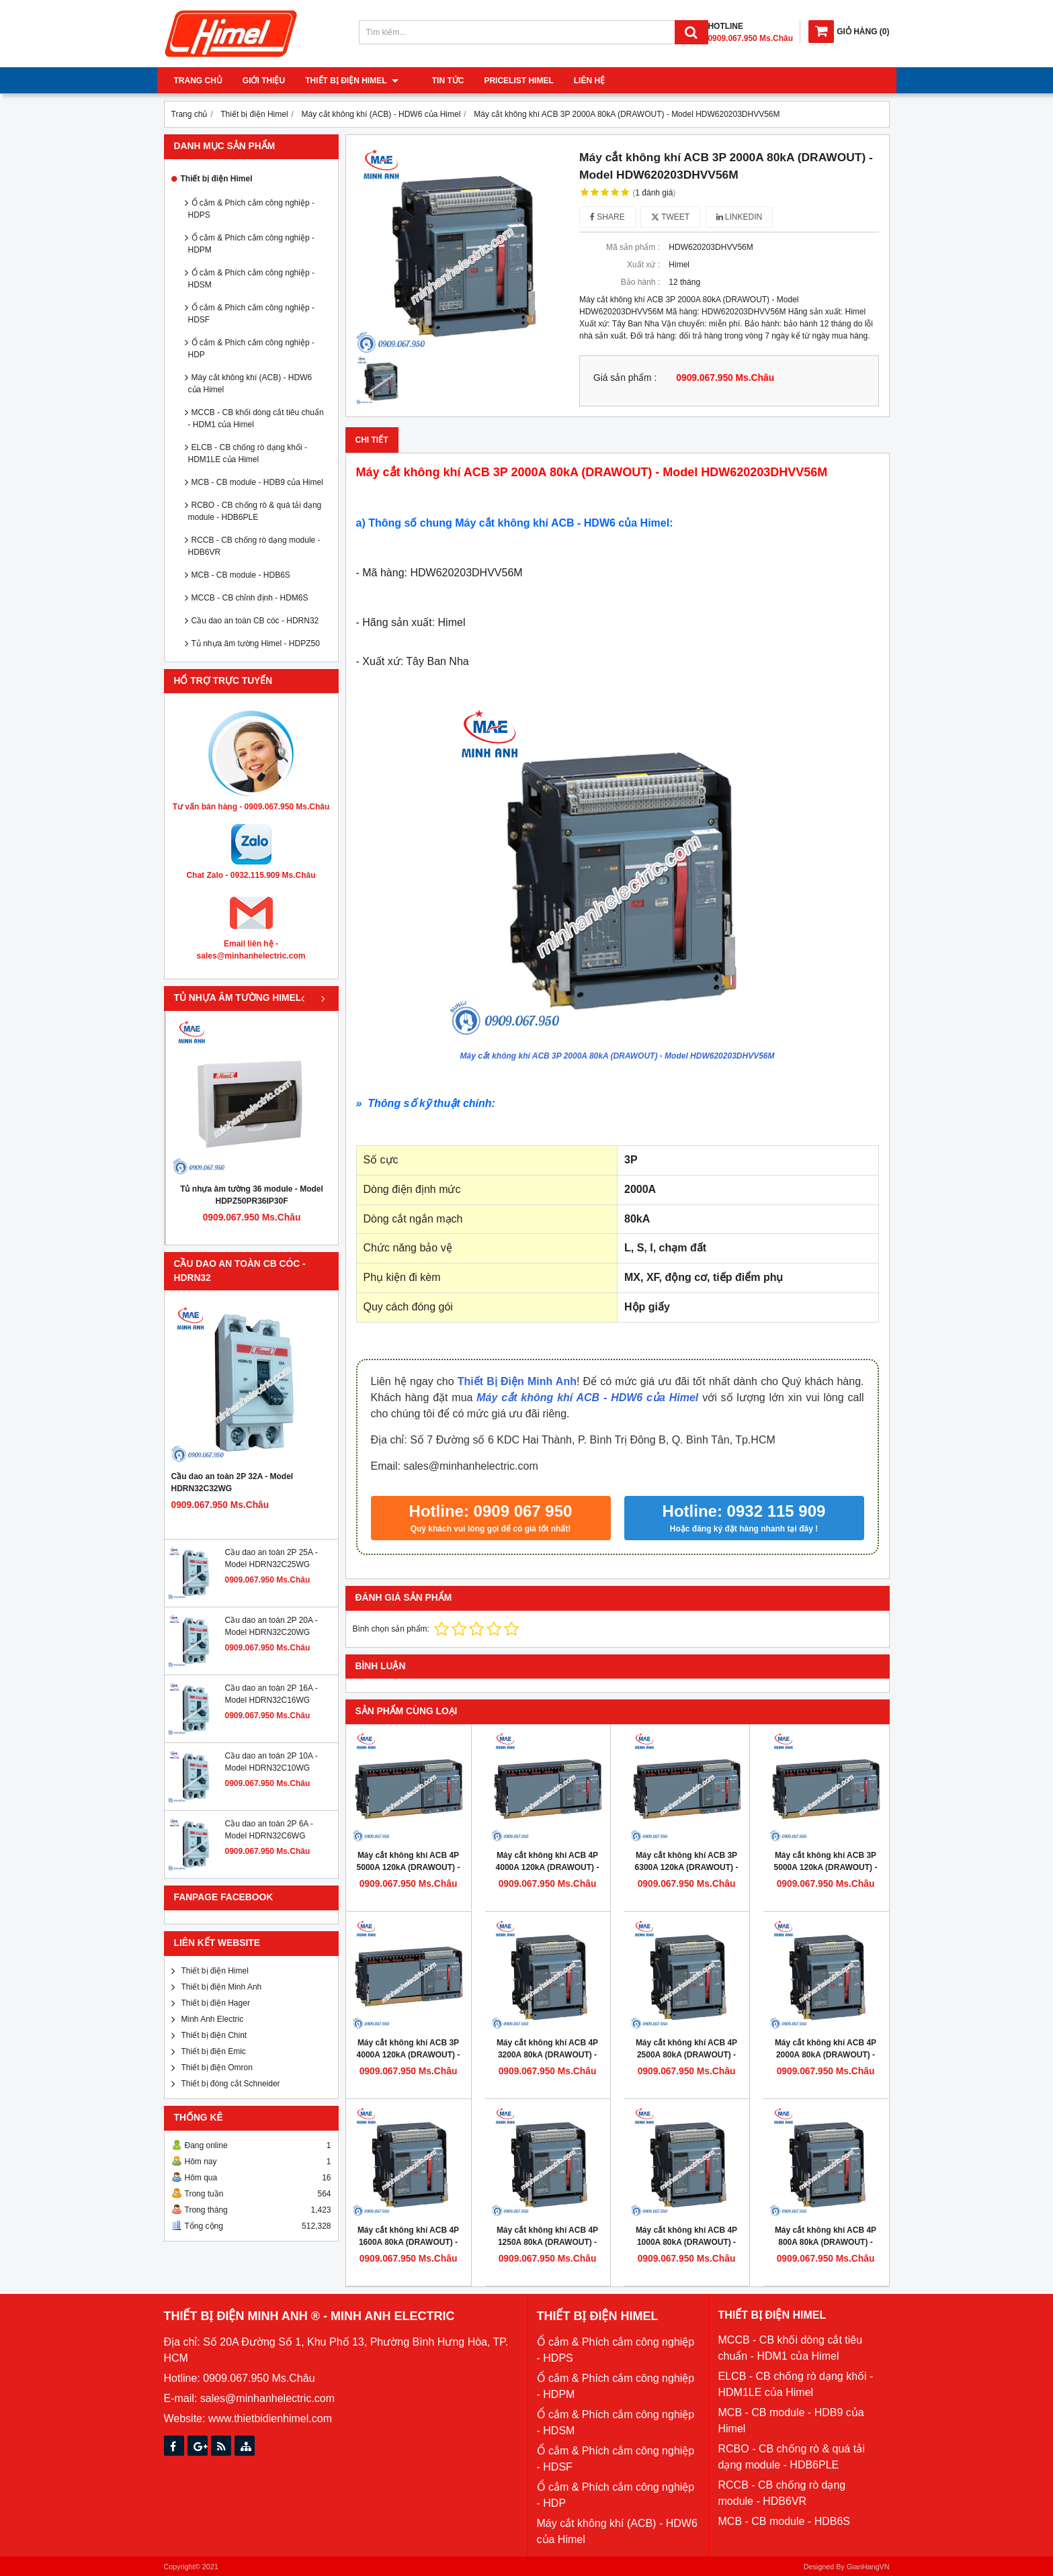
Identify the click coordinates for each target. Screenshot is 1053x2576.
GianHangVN (868, 2567)
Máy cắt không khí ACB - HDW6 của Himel (587, 1397)
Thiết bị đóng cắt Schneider (230, 2083)
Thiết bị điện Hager (215, 2003)
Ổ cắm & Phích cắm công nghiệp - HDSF (251, 313)
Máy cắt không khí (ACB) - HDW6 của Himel (250, 383)
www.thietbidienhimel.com (270, 2418)
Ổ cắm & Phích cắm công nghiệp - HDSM (251, 279)
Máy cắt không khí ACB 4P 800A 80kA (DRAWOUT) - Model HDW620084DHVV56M (825, 2242)
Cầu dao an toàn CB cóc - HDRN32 (255, 620)
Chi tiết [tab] (371, 440)
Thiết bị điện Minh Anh (221, 1987)
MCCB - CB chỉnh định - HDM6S (250, 598)
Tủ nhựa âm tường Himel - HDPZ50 (256, 643)
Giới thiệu (264, 80)
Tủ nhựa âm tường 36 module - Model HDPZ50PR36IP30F (251, 1195)
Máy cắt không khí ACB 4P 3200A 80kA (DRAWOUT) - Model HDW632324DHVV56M (547, 2055)
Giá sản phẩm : (625, 378)
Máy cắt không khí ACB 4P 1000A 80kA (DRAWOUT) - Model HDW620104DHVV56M (686, 2242)
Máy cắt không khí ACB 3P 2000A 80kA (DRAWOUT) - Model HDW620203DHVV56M (617, 1056)
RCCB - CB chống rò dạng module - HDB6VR (254, 546)
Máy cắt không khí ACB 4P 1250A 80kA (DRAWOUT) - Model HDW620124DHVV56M (547, 2242)
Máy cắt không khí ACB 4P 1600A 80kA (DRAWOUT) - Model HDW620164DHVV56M (408, 2242)
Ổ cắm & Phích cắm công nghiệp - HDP (251, 348)
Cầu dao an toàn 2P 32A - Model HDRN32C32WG (232, 1482)
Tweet (670, 217)
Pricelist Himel (505, 80)
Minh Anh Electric (212, 2019)
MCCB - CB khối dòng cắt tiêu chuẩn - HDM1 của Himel (256, 418)
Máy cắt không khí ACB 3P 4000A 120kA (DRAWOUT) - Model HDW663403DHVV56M (408, 2055)
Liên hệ (575, 80)
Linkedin (739, 217)
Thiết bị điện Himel (351, 80)
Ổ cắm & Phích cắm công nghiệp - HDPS (251, 209)
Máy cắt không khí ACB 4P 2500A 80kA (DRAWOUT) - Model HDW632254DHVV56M (686, 2055)
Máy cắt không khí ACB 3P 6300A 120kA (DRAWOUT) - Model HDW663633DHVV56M (686, 1867)
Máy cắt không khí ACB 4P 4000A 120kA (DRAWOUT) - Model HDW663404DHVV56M (547, 1867)
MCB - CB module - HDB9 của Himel (257, 482)
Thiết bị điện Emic (213, 2051)
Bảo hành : (640, 282)
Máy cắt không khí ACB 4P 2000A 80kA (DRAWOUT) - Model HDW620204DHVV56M (825, 2055)
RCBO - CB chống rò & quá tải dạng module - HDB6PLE (255, 511)
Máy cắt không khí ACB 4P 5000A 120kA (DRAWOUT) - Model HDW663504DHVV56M (408, 1867)
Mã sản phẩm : (633, 247)
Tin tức (435, 80)
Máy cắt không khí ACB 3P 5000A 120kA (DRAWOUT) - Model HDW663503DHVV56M (825, 1867)
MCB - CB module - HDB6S (241, 575)
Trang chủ (198, 80)
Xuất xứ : (643, 264)
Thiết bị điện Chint (214, 2035)
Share (607, 217)
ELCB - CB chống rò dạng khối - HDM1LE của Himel (247, 453)
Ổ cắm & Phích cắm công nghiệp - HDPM (251, 244)
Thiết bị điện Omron (217, 2067)
